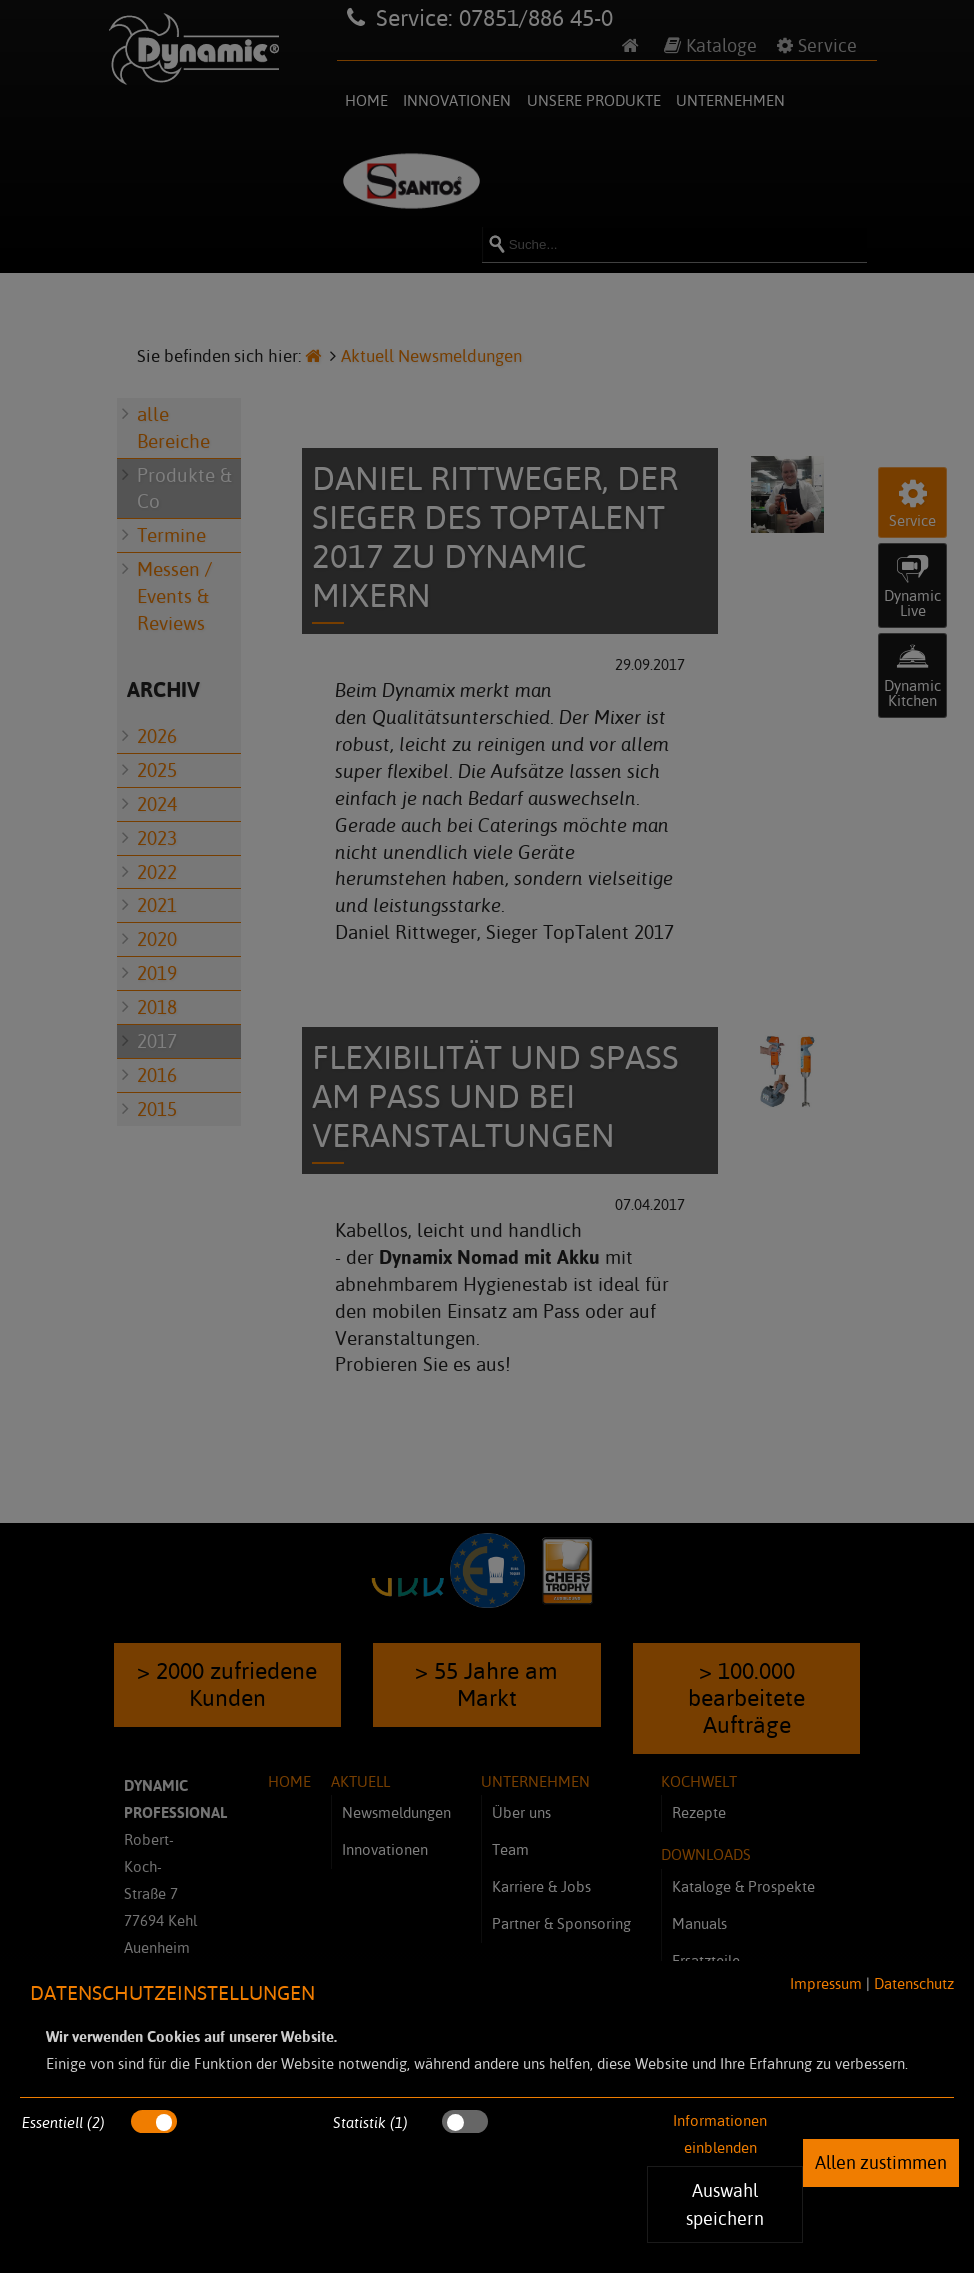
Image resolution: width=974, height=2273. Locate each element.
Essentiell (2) (63, 2122)
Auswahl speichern (725, 2204)
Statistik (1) (370, 2122)
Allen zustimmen (881, 2162)
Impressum (826, 1983)
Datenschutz (914, 1983)
